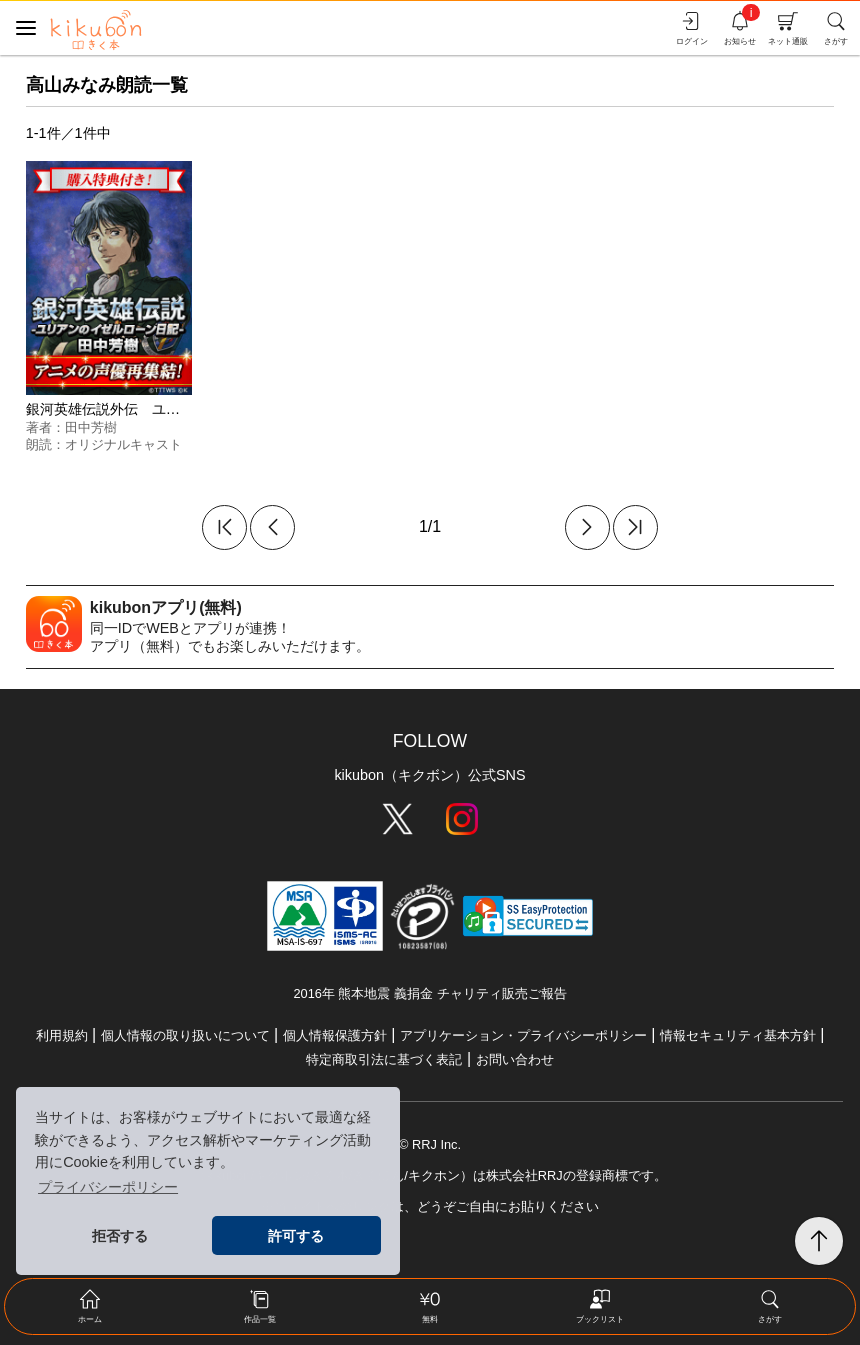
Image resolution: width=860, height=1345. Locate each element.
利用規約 (62, 1035)
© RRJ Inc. (430, 1144)
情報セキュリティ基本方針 (738, 1035)
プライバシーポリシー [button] (108, 1187)
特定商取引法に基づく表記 (384, 1059)
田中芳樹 (91, 427)
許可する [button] (296, 1236)
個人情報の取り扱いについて (185, 1035)
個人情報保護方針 (335, 1035)
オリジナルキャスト (123, 444)
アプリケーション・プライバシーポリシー (523, 1035)
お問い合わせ (515, 1059)
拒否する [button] (120, 1236)
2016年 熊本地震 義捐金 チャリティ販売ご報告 (429, 993)
